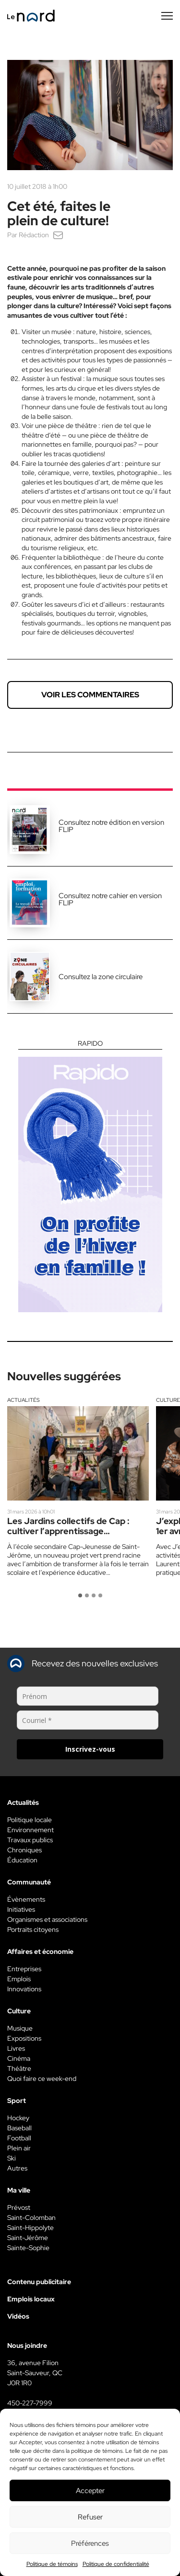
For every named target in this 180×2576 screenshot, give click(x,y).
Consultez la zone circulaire (101, 977)
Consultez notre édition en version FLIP (111, 826)
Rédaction (34, 235)
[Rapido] (90, 1176)
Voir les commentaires (90, 695)
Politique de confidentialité (116, 2564)
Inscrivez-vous (90, 1749)
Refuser (90, 2517)
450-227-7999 (29, 2403)
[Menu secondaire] (167, 16)
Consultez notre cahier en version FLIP (110, 899)
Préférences (90, 2543)
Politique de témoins (52, 2564)
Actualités (23, 1400)
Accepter (90, 2490)
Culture (168, 1400)
